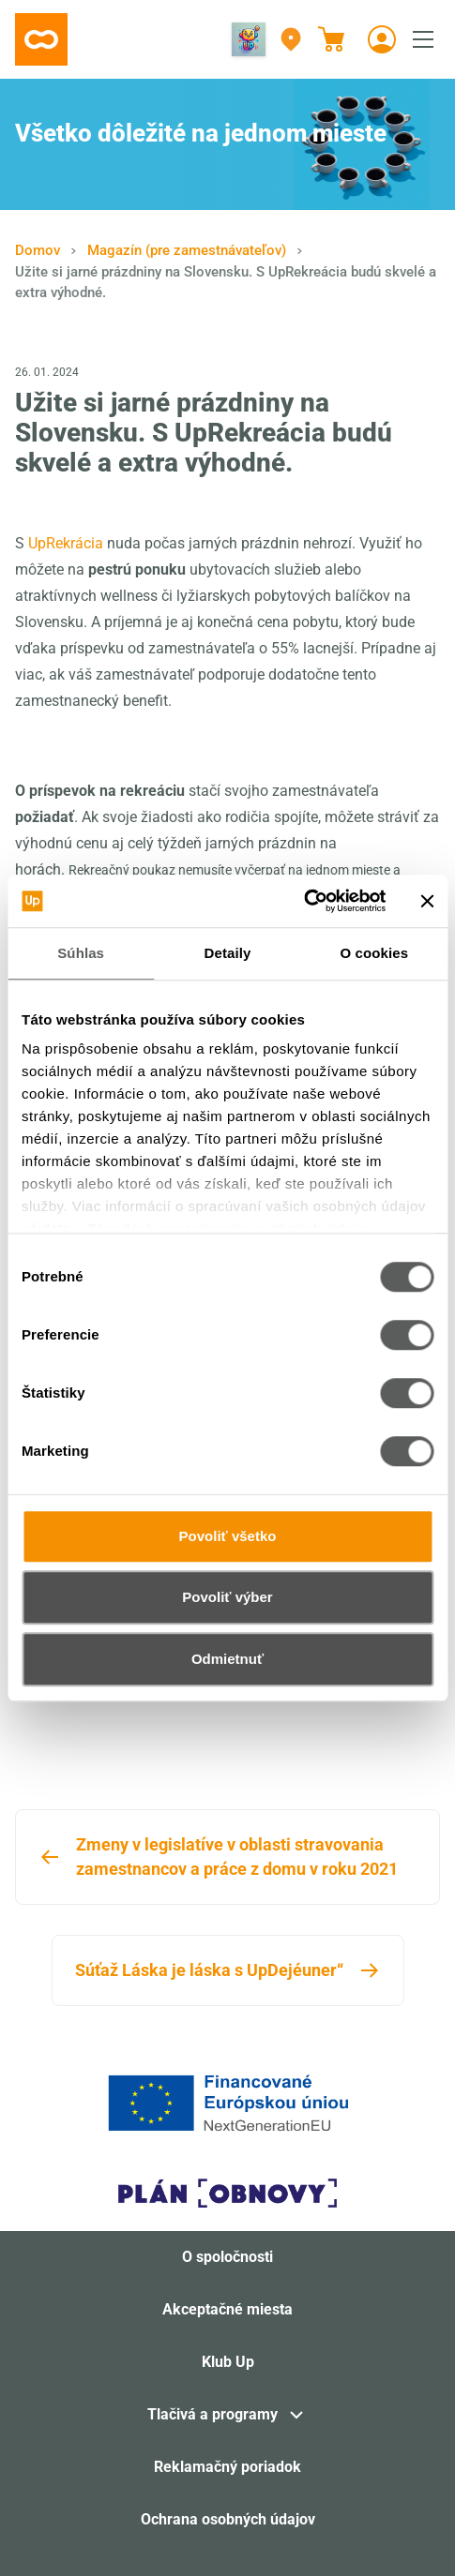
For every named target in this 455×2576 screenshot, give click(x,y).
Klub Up (228, 2362)
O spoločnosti (227, 2257)
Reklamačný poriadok (227, 2467)
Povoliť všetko (228, 1536)
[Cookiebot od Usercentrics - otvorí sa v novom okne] (303, 901)
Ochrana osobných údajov (228, 2519)
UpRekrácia (65, 543)
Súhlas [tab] (80, 953)
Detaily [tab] (228, 953)
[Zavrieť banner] (426, 900)
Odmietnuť (227, 1659)
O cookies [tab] (375, 953)
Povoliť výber (227, 1597)
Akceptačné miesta (227, 2309)
